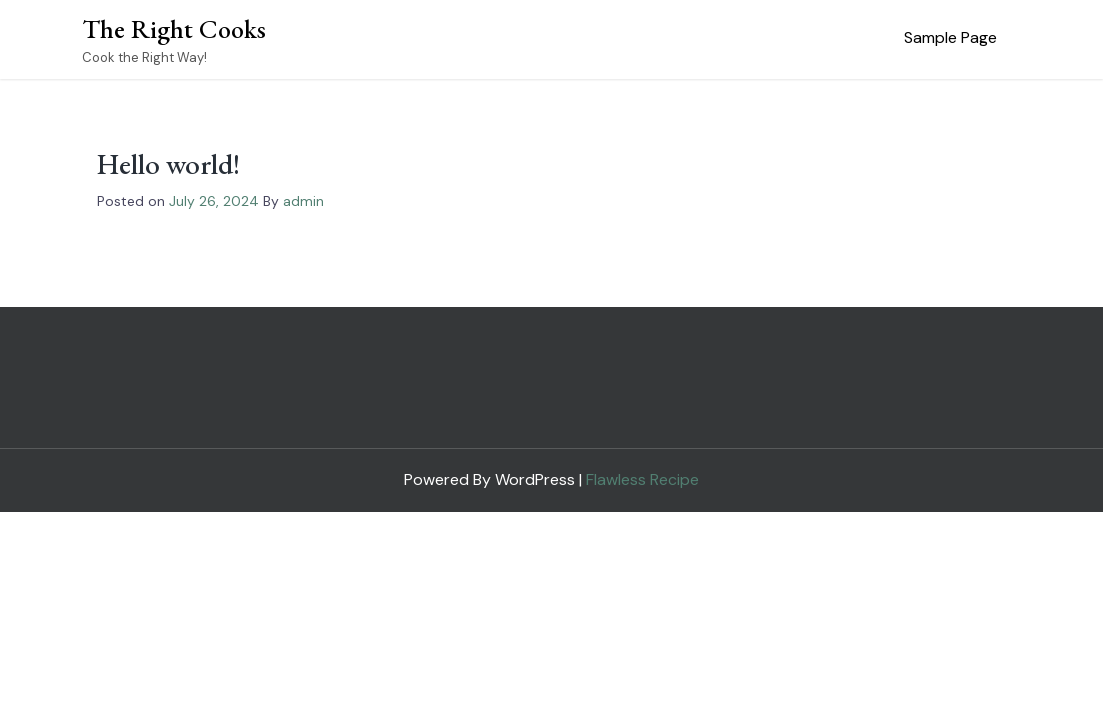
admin (303, 201)
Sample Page (950, 37)
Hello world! (168, 164)
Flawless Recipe (642, 479)
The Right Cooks (174, 29)
